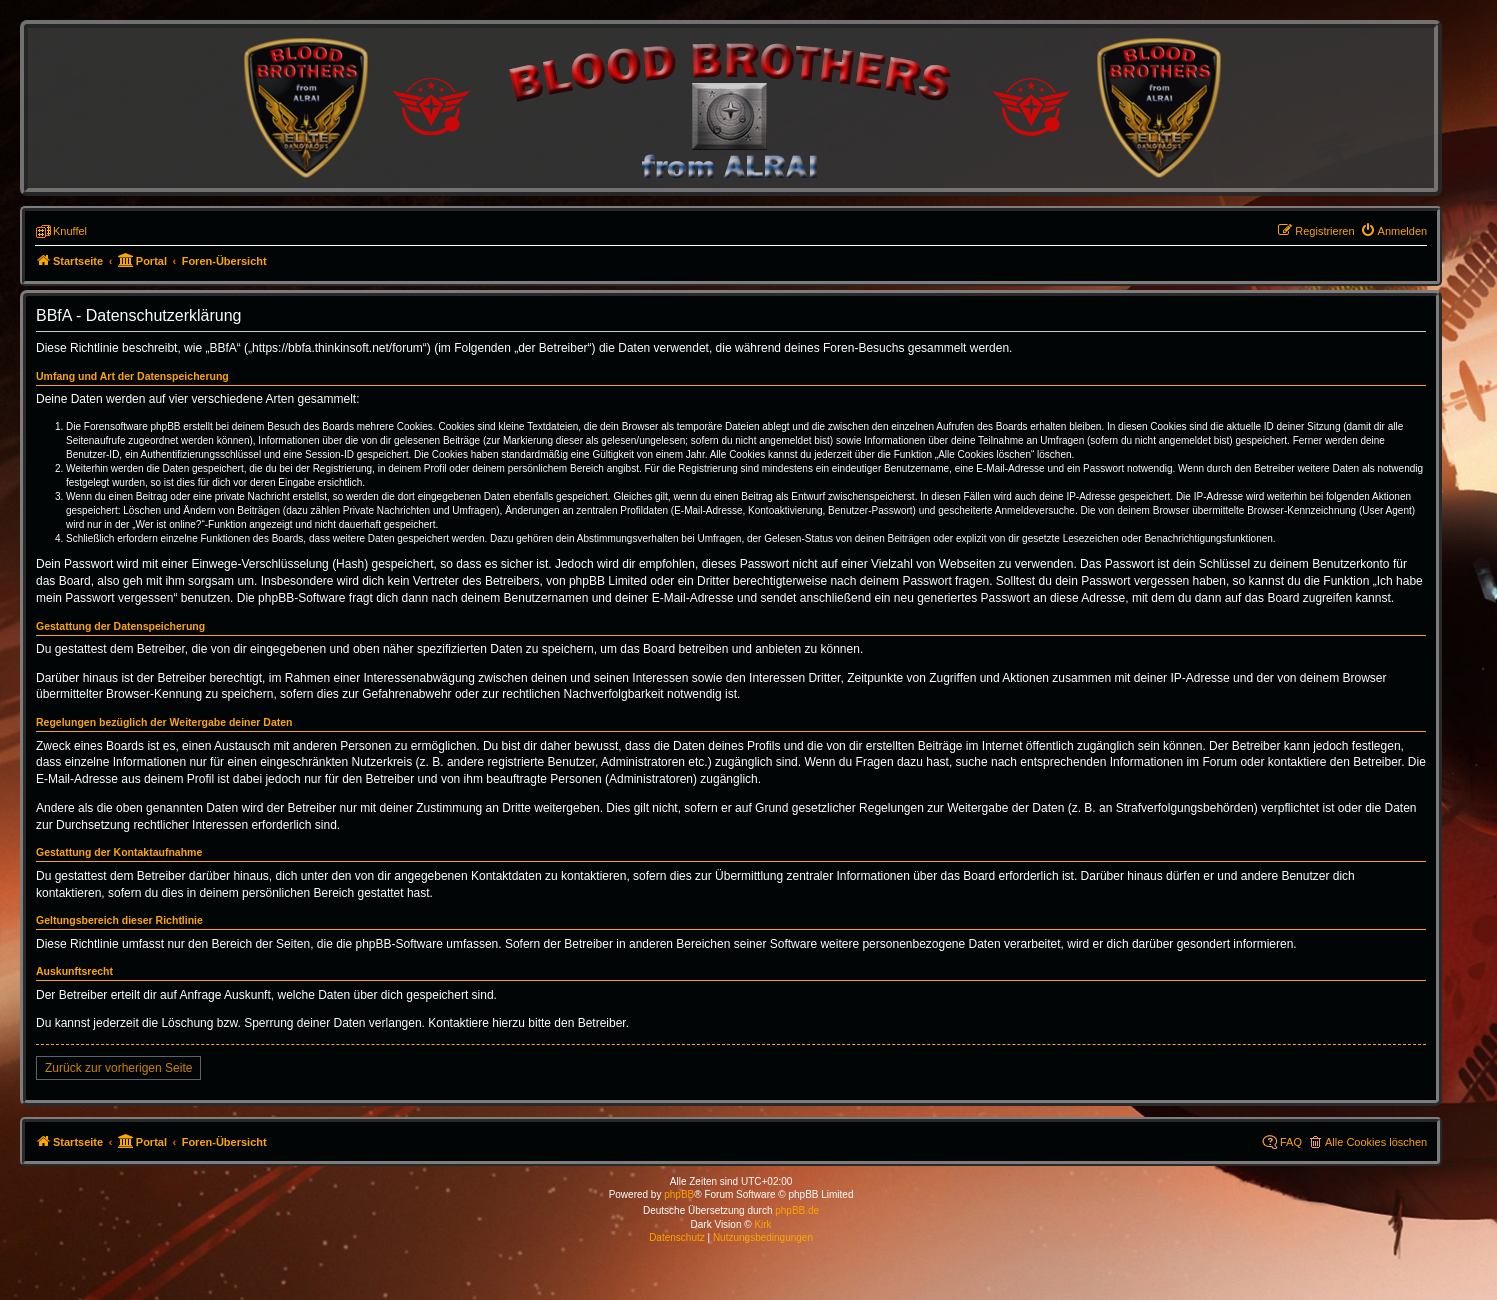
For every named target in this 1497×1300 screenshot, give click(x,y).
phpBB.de (797, 1210)
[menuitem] (1394, 231)
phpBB (679, 1194)
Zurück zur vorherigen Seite (118, 1068)
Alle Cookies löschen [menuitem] (1376, 1142)
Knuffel (70, 231)
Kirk (762, 1224)
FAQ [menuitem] (1291, 1142)
